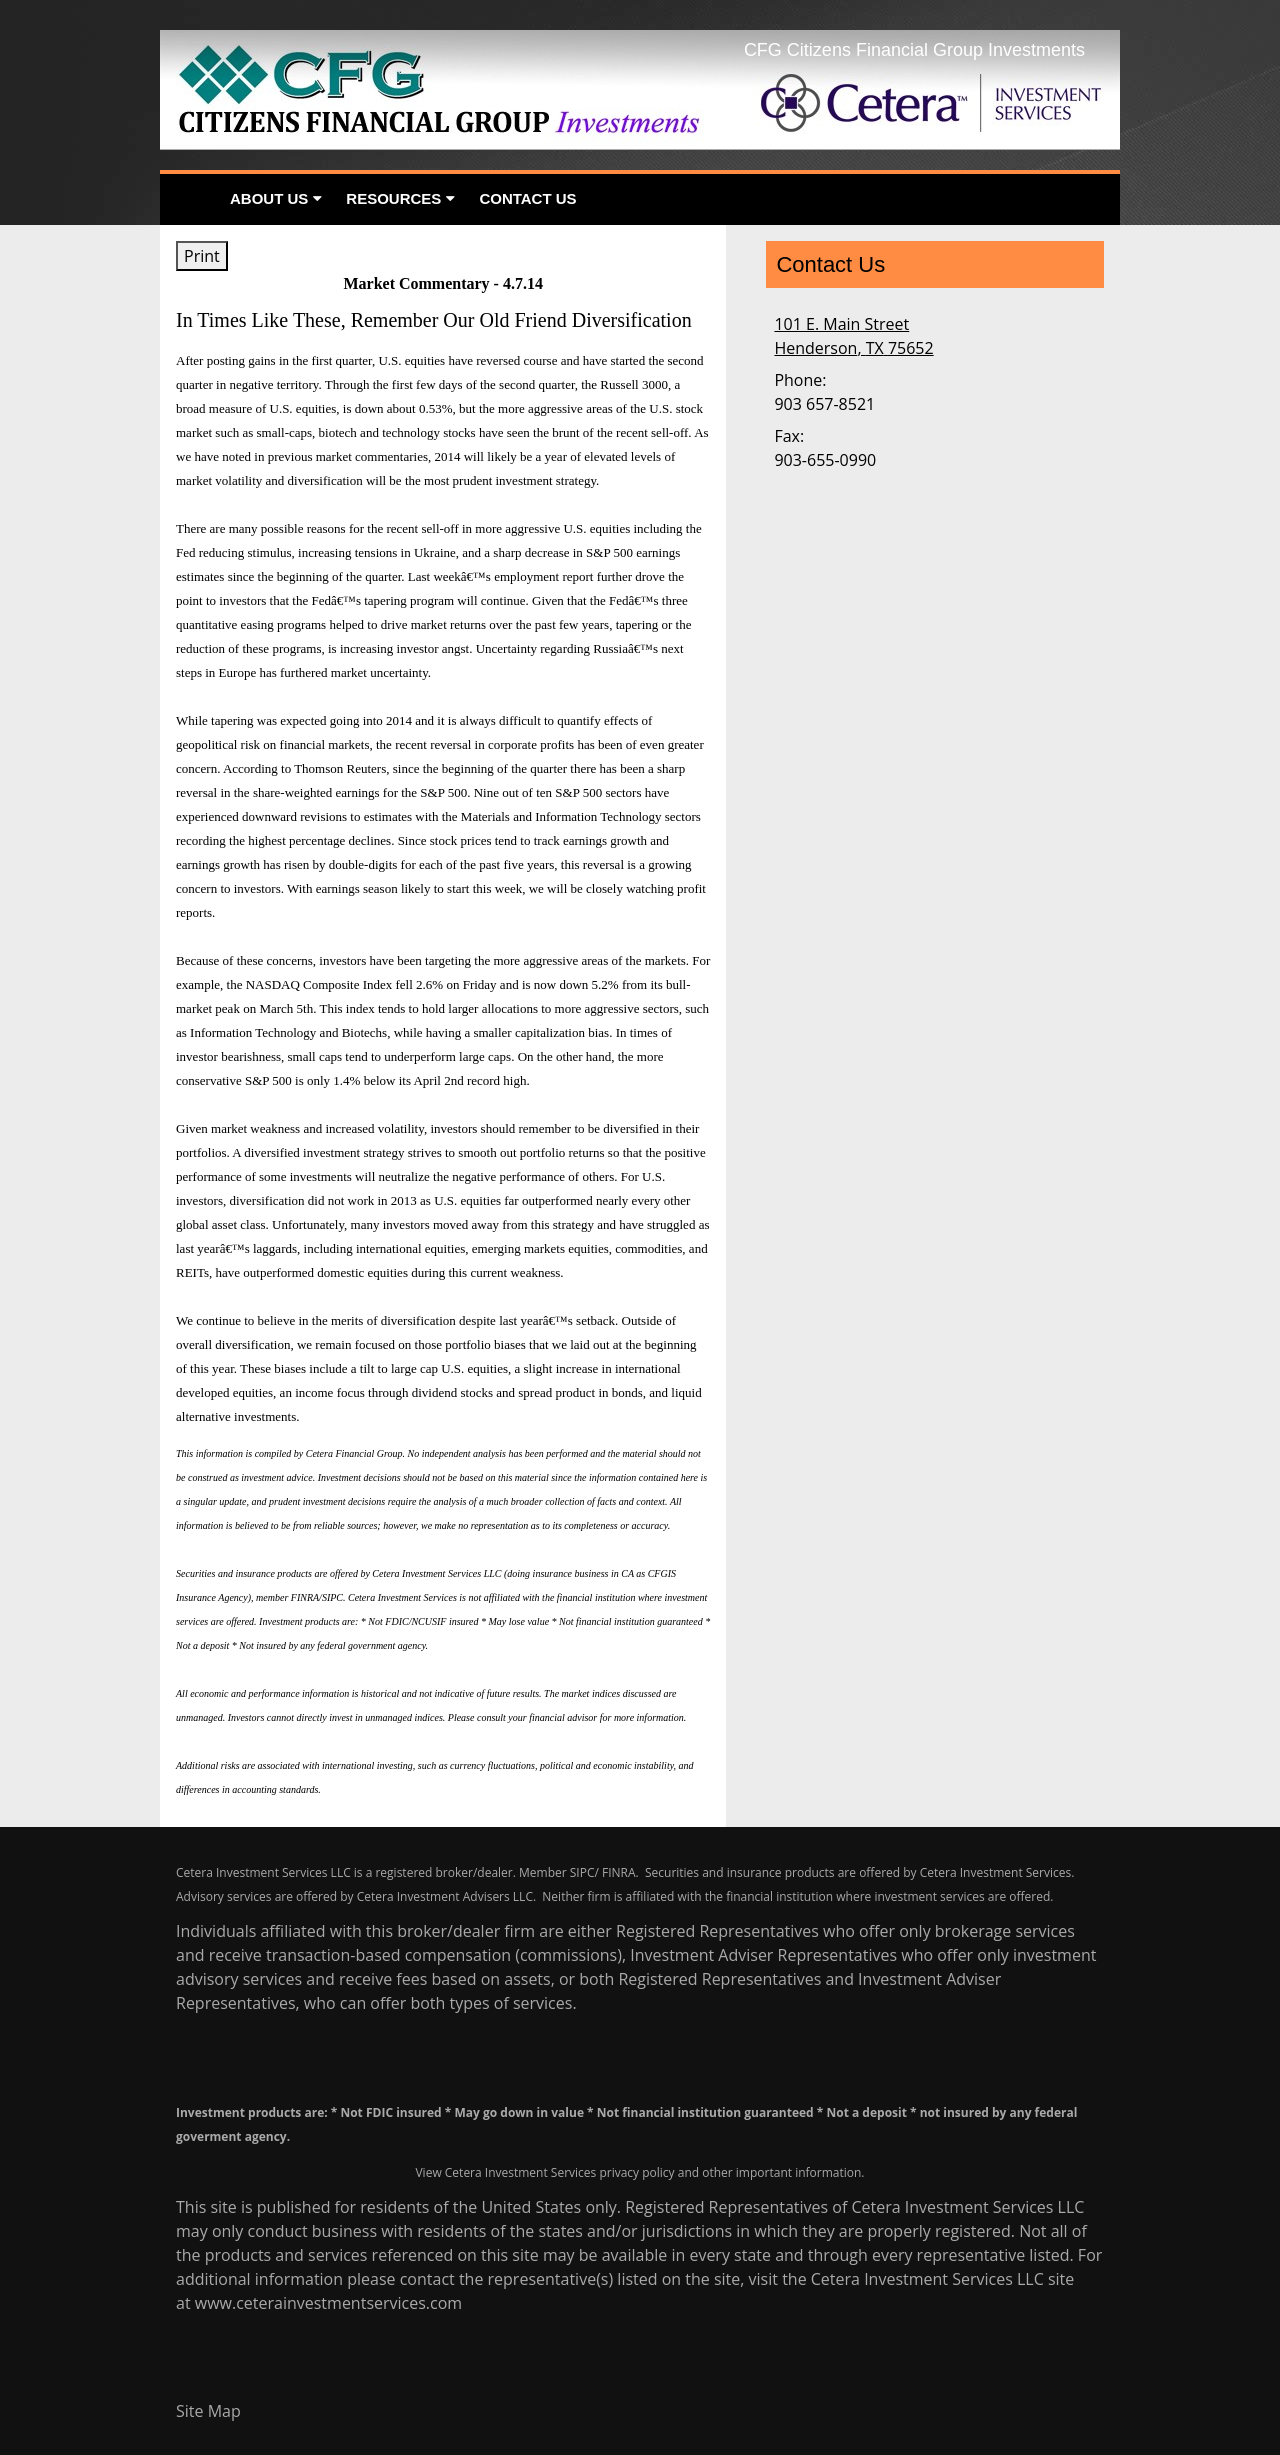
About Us (269, 198)
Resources (393, 198)
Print (202, 256)
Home (189, 199)
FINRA (619, 1872)
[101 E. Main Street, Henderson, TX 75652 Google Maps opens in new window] (853, 336)
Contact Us (527, 198)
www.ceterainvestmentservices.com (328, 2303)
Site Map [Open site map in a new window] (208, 2411)
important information (799, 2172)
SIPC (582, 1872)
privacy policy (636, 2172)
